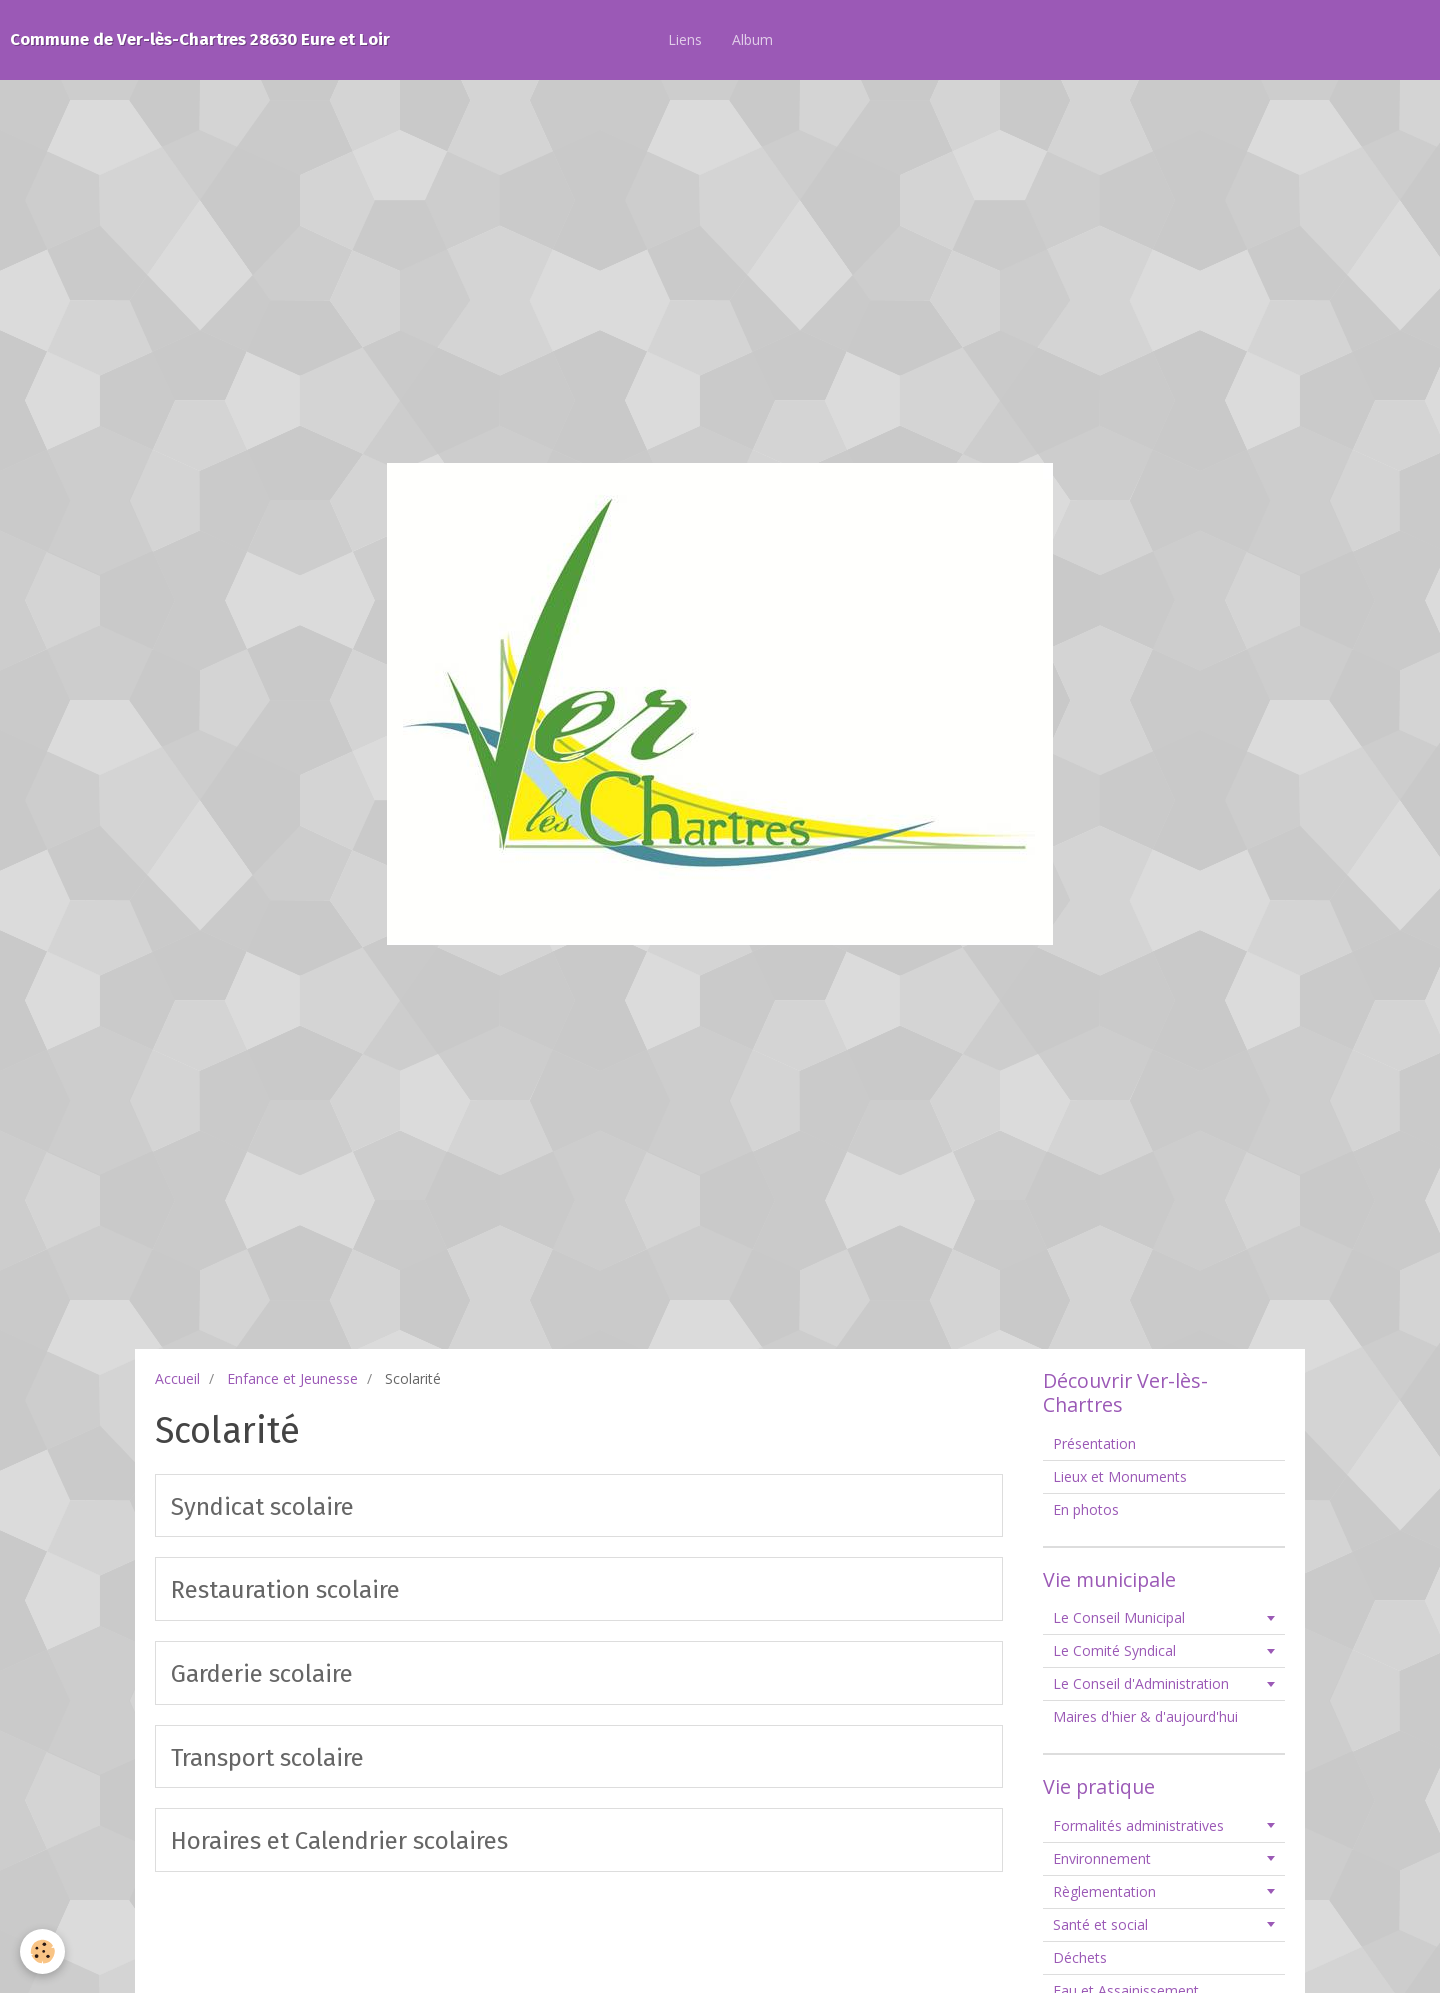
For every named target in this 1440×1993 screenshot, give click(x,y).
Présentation (1094, 1443)
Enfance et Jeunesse (292, 1378)
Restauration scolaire (285, 1590)
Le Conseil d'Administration (1141, 1683)
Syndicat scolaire (262, 1506)
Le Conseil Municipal (1119, 1617)
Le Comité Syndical (1114, 1650)
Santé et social (1100, 1924)
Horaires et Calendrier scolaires (339, 1841)
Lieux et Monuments (1120, 1476)
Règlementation (1104, 1891)
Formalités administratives (1138, 1825)
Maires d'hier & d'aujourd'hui (1145, 1716)
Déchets (1080, 1957)
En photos (1086, 1509)
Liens (685, 39)
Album (752, 39)
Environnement (1102, 1858)
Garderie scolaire (262, 1674)
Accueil (177, 1378)
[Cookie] (42, 1951)
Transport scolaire (267, 1757)
